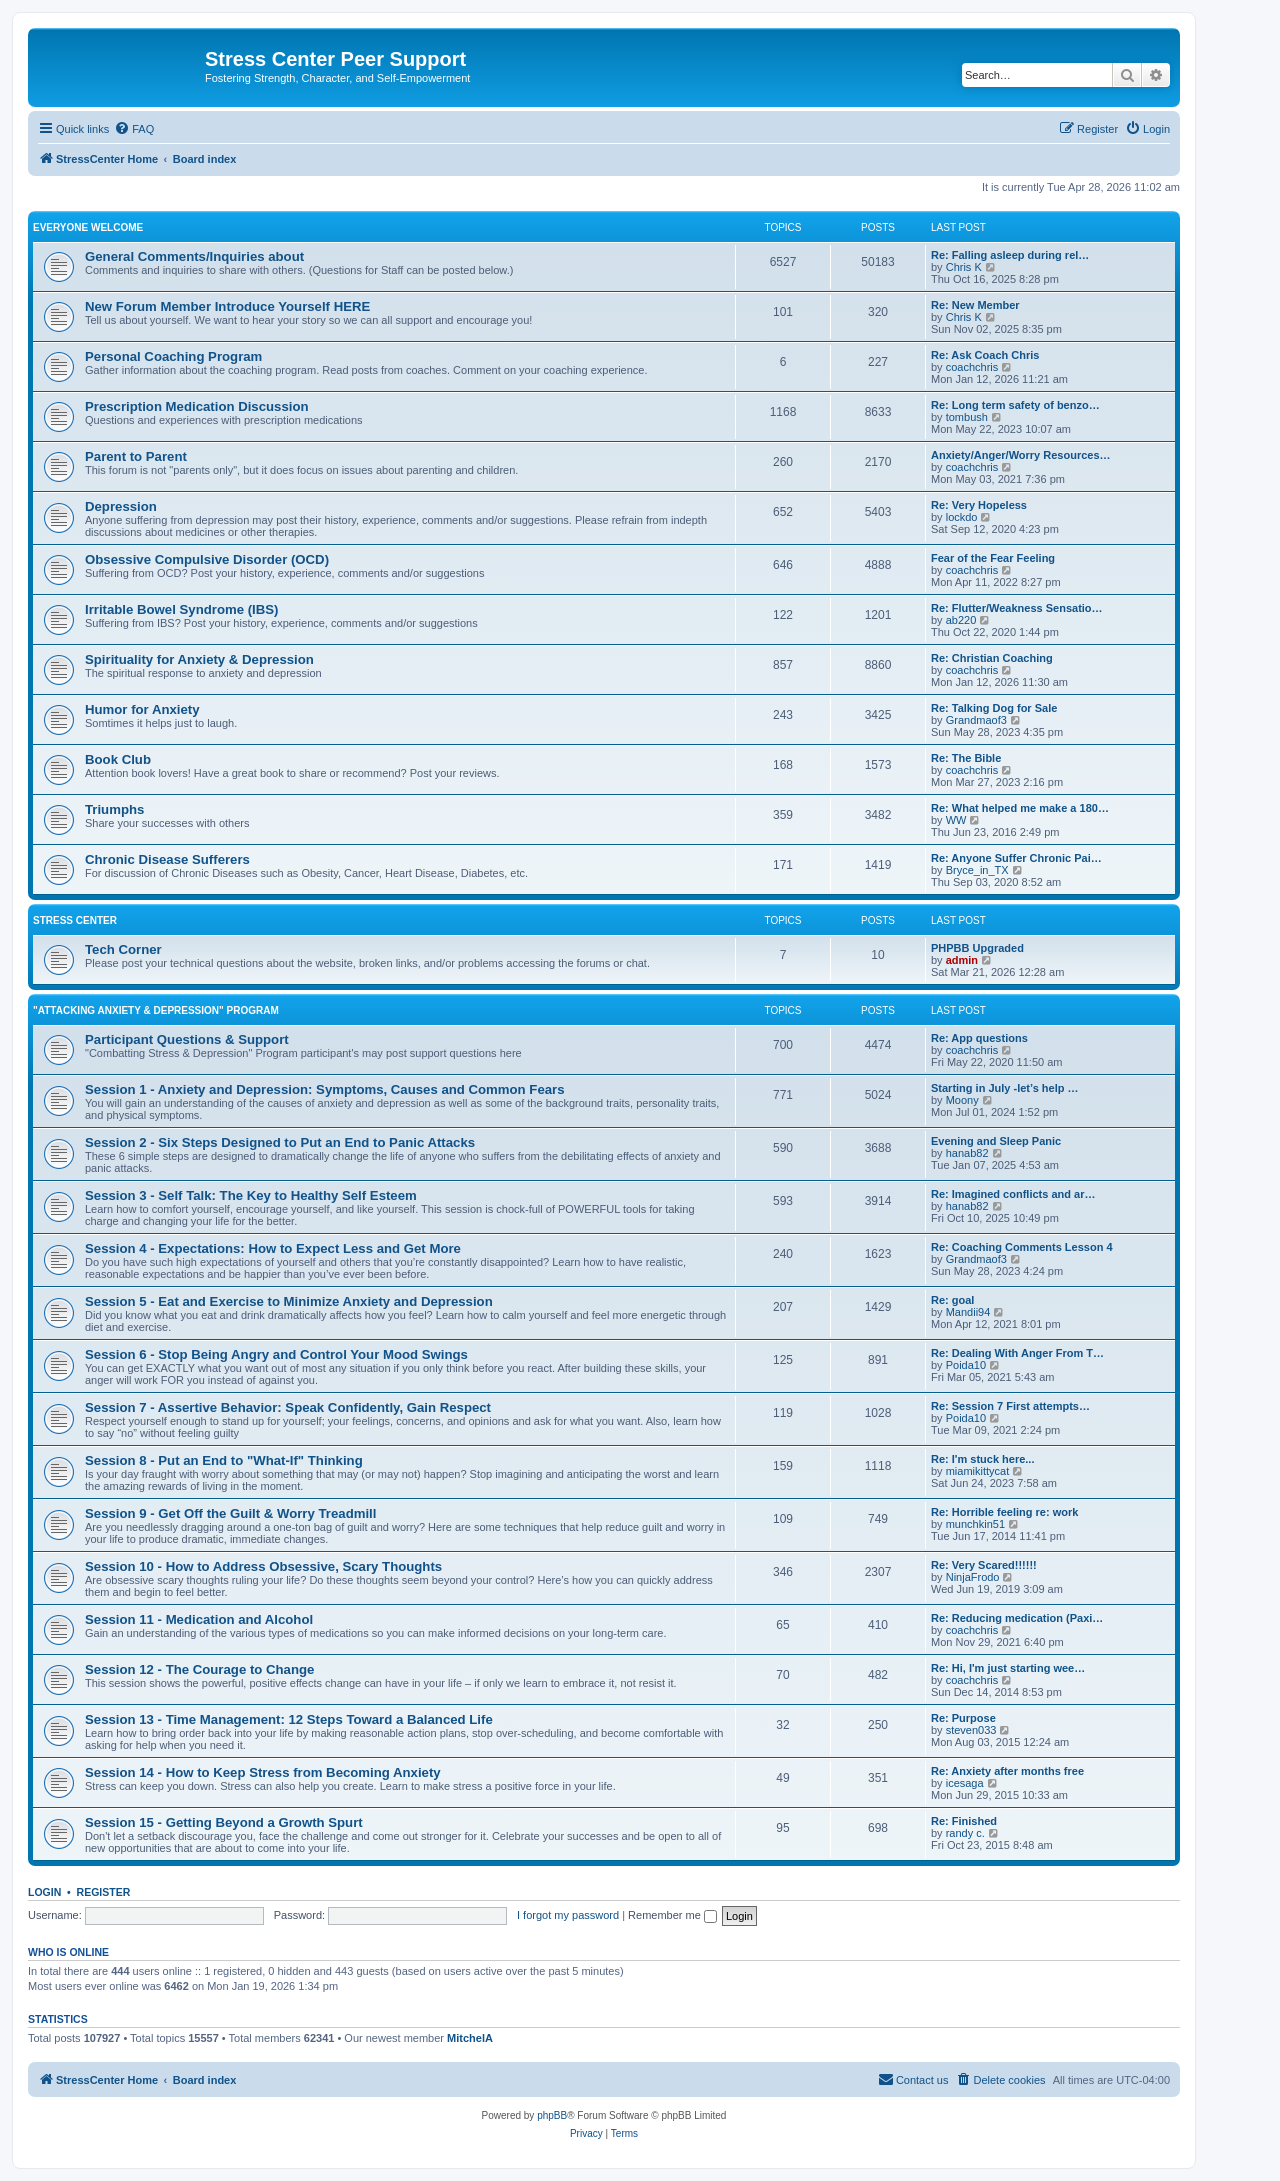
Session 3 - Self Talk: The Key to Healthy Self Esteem (251, 1195)
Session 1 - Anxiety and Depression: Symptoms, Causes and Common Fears (325, 1089)
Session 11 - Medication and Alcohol (199, 1619)
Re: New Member (975, 305)
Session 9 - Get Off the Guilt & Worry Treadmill (230, 1513)
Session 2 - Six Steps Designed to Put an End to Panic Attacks (280, 1142)
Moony (962, 1100)
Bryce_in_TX (977, 870)
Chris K (964, 267)
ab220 (961, 620)
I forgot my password (568, 1915)
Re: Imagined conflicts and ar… (1013, 1194)
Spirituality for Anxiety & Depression (199, 659)
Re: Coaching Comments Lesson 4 (1022, 1247)
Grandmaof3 (976, 720)
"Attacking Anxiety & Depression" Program (156, 1010)
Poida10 (966, 1365)
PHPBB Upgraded (977, 948)
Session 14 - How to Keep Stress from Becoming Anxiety (263, 1772)
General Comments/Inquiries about (194, 256)
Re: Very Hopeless (979, 505)
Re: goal (952, 1300)
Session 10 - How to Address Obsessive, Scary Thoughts (263, 1566)
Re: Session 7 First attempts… (1010, 1406)
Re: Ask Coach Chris (985, 355)
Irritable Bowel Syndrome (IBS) (181, 609)
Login (44, 1892)
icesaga (965, 1783)
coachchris (972, 367)
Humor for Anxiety (142, 709)
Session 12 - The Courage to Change (199, 1669)
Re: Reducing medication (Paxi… (1017, 1618)
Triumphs (114, 809)
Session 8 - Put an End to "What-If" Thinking (224, 1460)
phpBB (552, 2115)
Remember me (672, 1915)
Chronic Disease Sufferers (167, 859)
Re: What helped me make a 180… (1020, 808)
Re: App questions (979, 1038)
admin (962, 960)
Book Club (118, 759)
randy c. (965, 1833)
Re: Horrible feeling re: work (1004, 1512)
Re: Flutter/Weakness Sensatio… (1017, 608)
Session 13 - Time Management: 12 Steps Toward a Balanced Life (289, 1719)
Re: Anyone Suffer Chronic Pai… (1016, 858)
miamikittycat (978, 1471)
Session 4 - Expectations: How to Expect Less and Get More (273, 1248)
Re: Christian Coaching (992, 658)
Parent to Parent (136, 456)
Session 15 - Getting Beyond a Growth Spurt (224, 1822)
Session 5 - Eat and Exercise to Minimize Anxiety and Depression (289, 1301)
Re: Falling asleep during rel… (1010, 255)
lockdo (962, 517)
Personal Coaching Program (173, 356)
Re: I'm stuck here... (983, 1459)
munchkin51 (975, 1524)
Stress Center (75, 920)
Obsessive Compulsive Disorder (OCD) (207, 559)
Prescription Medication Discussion (197, 406)
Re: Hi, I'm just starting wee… (1008, 1668)
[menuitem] (134, 129)
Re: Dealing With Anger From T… (1017, 1353)
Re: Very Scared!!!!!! (984, 1565)
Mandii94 (968, 1312)
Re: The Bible (966, 758)
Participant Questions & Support (187, 1039)
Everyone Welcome (88, 227)
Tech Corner (123, 949)
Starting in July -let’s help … (1005, 1088)
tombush (967, 417)
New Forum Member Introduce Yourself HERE (227, 306)
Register (104, 1892)
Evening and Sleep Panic (996, 1141)
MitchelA (470, 2038)
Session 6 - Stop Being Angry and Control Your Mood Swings (276, 1354)
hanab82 (967, 1153)
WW (956, 820)
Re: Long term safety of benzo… (1015, 405)
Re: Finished (964, 1821)
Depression (121, 506)
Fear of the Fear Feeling (993, 558)
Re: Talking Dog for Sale (994, 708)
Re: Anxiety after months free (1007, 1771)
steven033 (971, 1730)
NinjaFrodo (973, 1577)
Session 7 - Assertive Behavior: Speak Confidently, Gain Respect (288, 1407)
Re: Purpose (963, 1718)
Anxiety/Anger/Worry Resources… (1021, 455)
